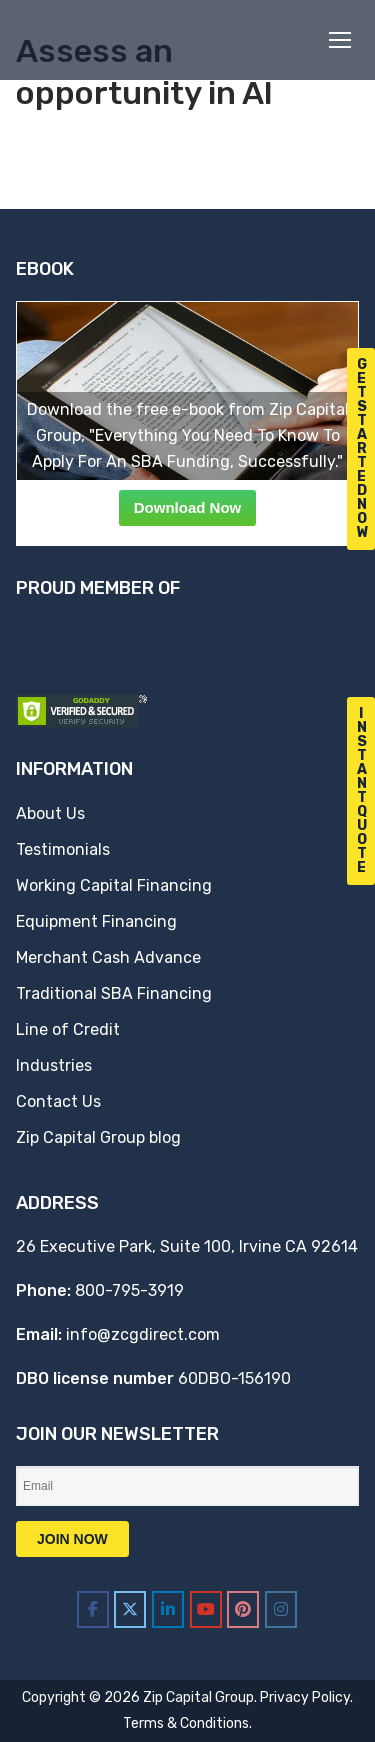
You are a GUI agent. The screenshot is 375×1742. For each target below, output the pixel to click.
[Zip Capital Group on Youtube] (206, 1609)
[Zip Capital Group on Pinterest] (243, 1609)
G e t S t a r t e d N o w (363, 448)
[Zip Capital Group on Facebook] (93, 1609)
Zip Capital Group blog (98, 1137)
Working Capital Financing (114, 885)
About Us (50, 813)
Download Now (188, 507)
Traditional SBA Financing (114, 993)
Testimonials (63, 849)
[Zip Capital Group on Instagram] (281, 1609)
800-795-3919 (129, 1290)
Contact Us (58, 1101)
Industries (54, 1065)
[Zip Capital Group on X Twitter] (130, 1609)
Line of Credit (68, 1029)
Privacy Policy (305, 1697)
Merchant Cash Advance (108, 957)
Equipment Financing (96, 921)
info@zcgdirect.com (143, 1334)
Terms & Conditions (186, 1723)
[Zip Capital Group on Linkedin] (168, 1609)
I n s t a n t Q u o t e (362, 790)
